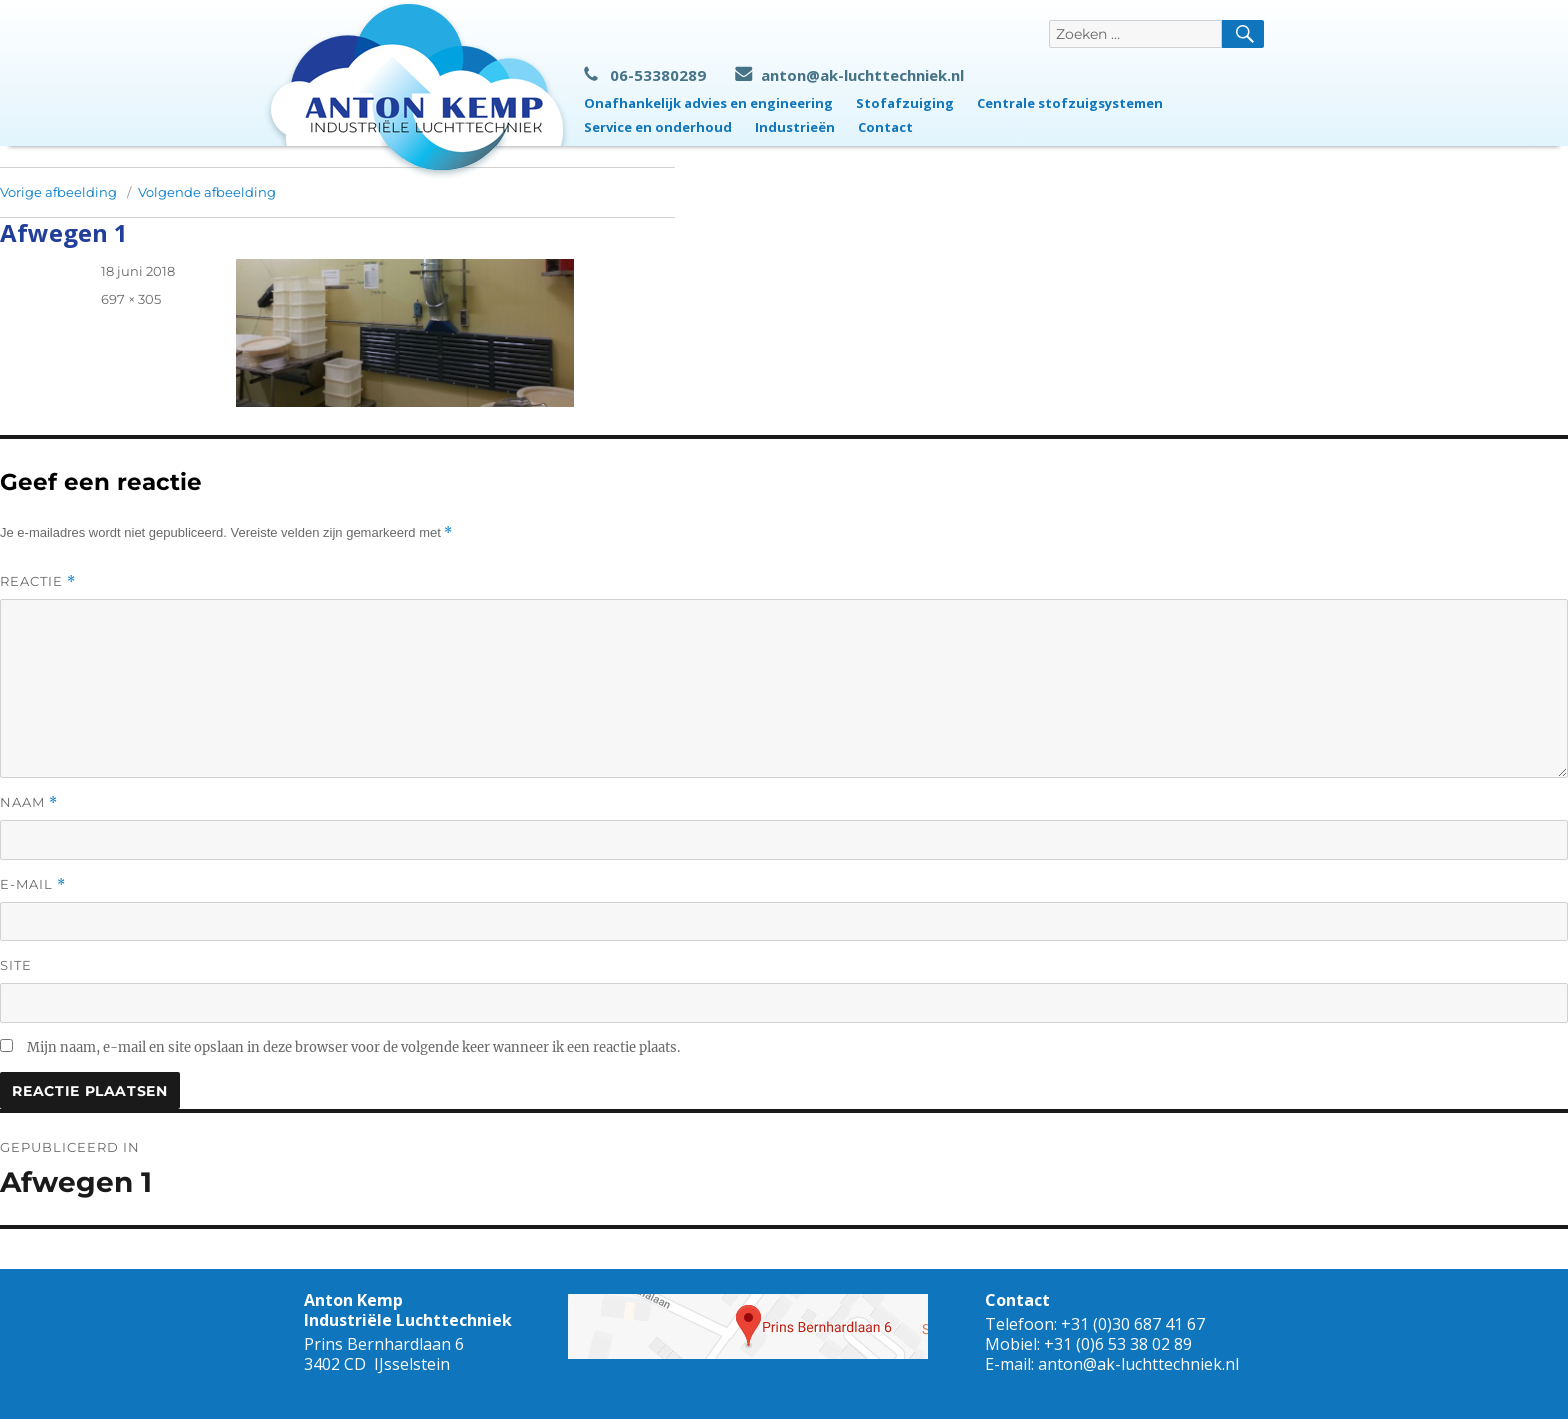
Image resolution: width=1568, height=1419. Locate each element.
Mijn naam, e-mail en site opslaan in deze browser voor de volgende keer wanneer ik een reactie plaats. (353, 1047)
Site (16, 965)
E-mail (33, 884)
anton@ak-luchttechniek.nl (849, 75)
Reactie (38, 581)
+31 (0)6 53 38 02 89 (1118, 1344)
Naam (29, 802)
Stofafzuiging (905, 103)
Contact (885, 127)
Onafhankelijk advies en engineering (708, 103)
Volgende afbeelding (207, 192)
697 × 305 (131, 299)
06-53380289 (645, 75)
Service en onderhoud (658, 127)
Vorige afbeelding (58, 192)
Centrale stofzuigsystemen (1070, 103)
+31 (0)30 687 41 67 (1133, 1324)
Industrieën (795, 127)
